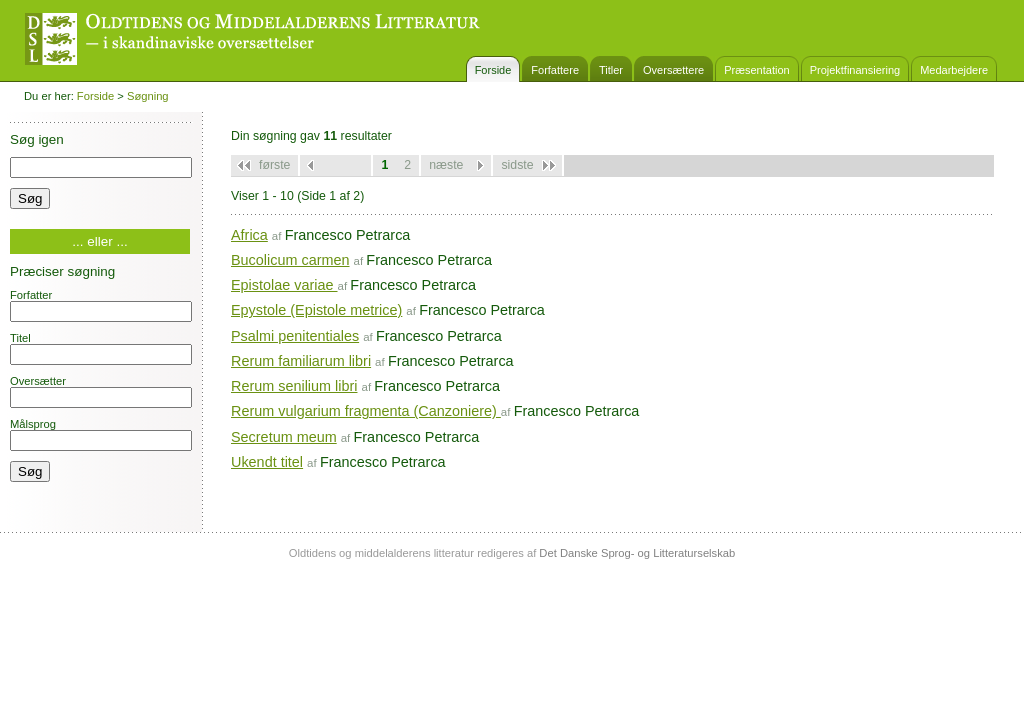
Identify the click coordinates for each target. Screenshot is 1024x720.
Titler (611, 70)
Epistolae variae (284, 285)
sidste (517, 165)
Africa (249, 235)
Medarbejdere (954, 70)
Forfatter (101, 305)
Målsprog (101, 434)
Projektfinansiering (855, 70)
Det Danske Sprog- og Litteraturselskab (637, 553)
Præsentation (756, 70)
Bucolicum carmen (290, 260)
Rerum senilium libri (294, 386)
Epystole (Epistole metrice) (316, 310)
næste (446, 165)
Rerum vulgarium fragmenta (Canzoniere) (366, 411)
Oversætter (101, 391)
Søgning (148, 96)
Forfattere (555, 70)
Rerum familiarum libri (301, 361)
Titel (101, 348)
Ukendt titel (267, 462)
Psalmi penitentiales (295, 336)
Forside (493, 70)
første (274, 165)
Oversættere (673, 70)
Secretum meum (284, 437)
